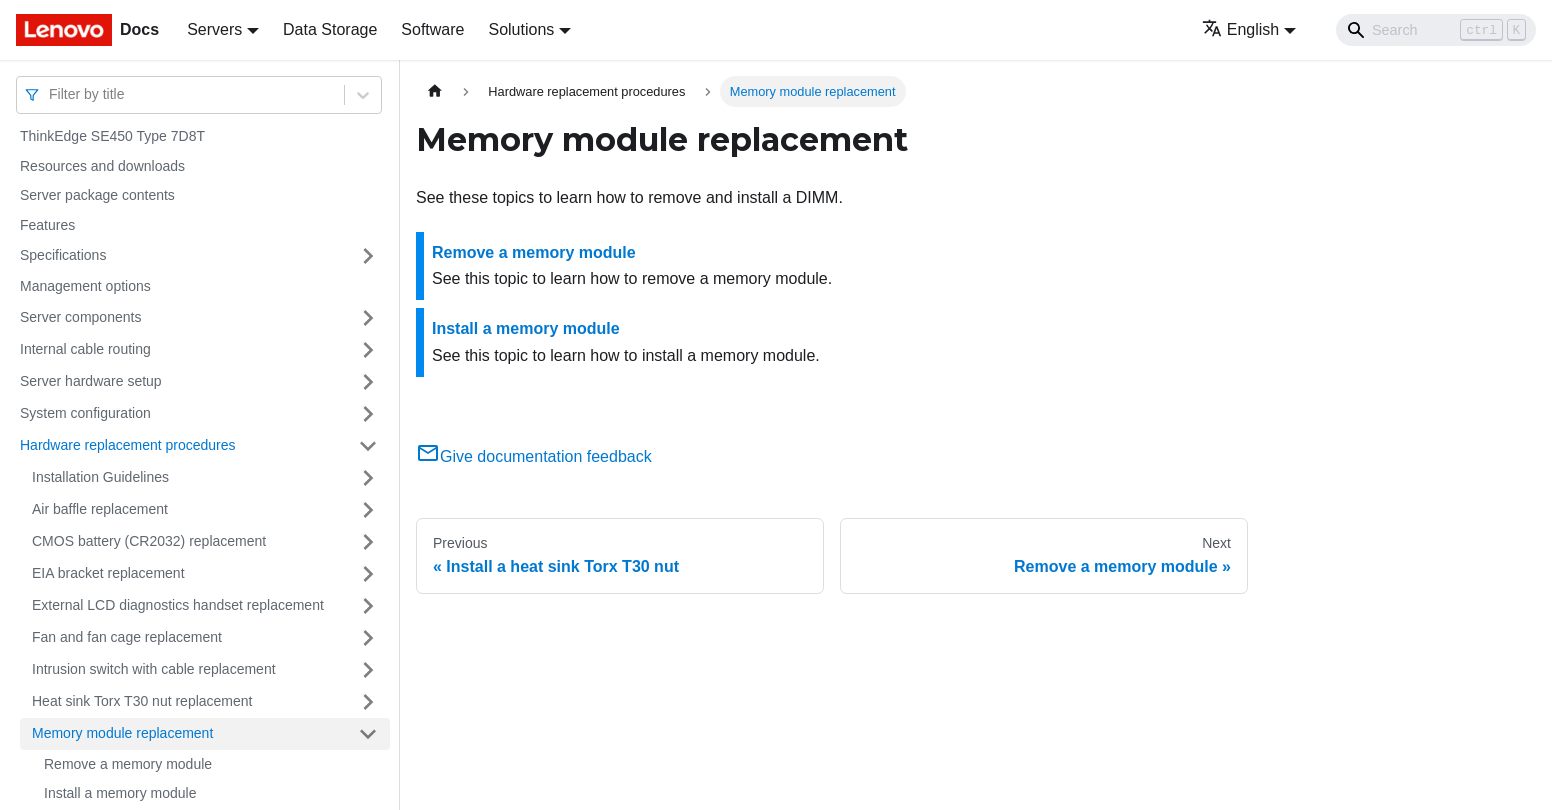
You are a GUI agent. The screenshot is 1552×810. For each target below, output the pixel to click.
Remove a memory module (128, 764)
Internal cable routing (85, 349)
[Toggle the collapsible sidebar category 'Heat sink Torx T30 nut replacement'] (368, 702)
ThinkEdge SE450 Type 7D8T (112, 136)
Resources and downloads (102, 166)
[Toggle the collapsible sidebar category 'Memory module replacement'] (368, 734)
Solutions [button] (521, 29)
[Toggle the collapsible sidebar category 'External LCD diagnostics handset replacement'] (368, 606)
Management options (85, 286)
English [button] (1240, 29)
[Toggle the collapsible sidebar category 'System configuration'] (368, 414)
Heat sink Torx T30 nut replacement (142, 701)
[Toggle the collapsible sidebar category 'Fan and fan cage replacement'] (368, 638)
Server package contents (97, 195)
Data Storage (330, 29)
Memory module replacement (122, 733)
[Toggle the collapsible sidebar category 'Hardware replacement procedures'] (368, 446)
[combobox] (51, 94)
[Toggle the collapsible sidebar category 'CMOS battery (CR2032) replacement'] (368, 542)
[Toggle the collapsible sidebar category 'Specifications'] (368, 256)
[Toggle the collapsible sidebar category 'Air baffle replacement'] (368, 510)
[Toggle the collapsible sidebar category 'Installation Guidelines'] (368, 478)
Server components (80, 317)
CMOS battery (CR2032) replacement (149, 541)
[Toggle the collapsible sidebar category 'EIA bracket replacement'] (368, 574)
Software (432, 29)
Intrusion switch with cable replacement (154, 669)
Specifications (63, 255)
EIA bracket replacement (108, 573)
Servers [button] (214, 29)
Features (47, 225)
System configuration (85, 413)
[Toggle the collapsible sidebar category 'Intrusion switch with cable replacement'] (368, 670)
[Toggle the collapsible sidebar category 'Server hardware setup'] (368, 382)
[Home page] (435, 91)
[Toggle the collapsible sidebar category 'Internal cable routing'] (368, 350)
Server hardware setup (91, 381)
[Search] (1436, 30)
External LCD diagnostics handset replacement (178, 605)
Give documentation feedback (534, 456)
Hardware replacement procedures (128, 445)
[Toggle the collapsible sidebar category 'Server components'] (368, 318)
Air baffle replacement (100, 509)
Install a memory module (120, 793)
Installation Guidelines (100, 477)
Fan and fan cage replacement (127, 637)
